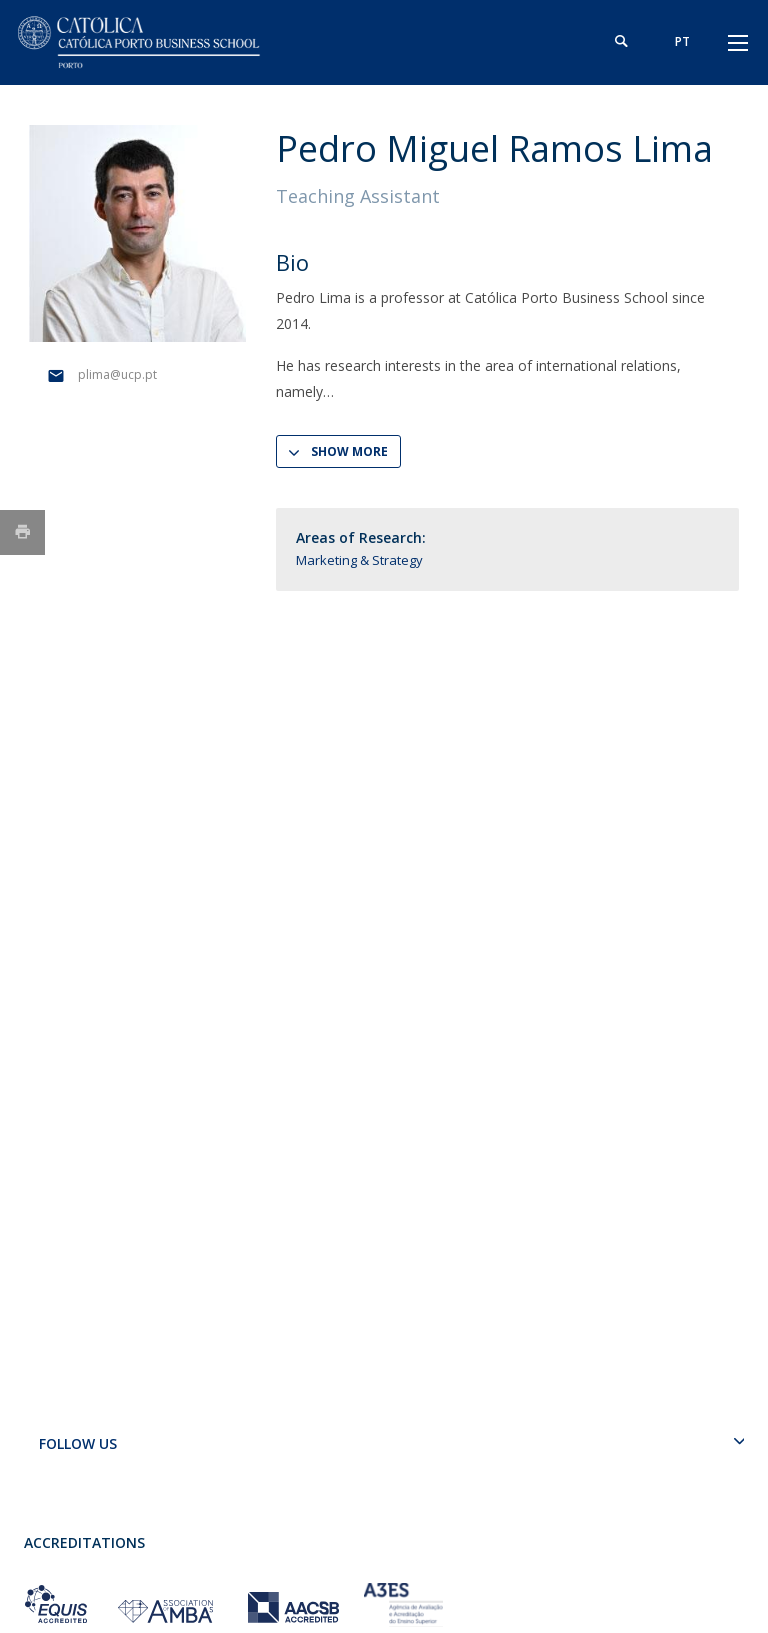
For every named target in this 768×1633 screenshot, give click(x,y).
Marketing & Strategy (359, 560)
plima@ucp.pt (117, 374)
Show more (349, 451)
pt (681, 41)
